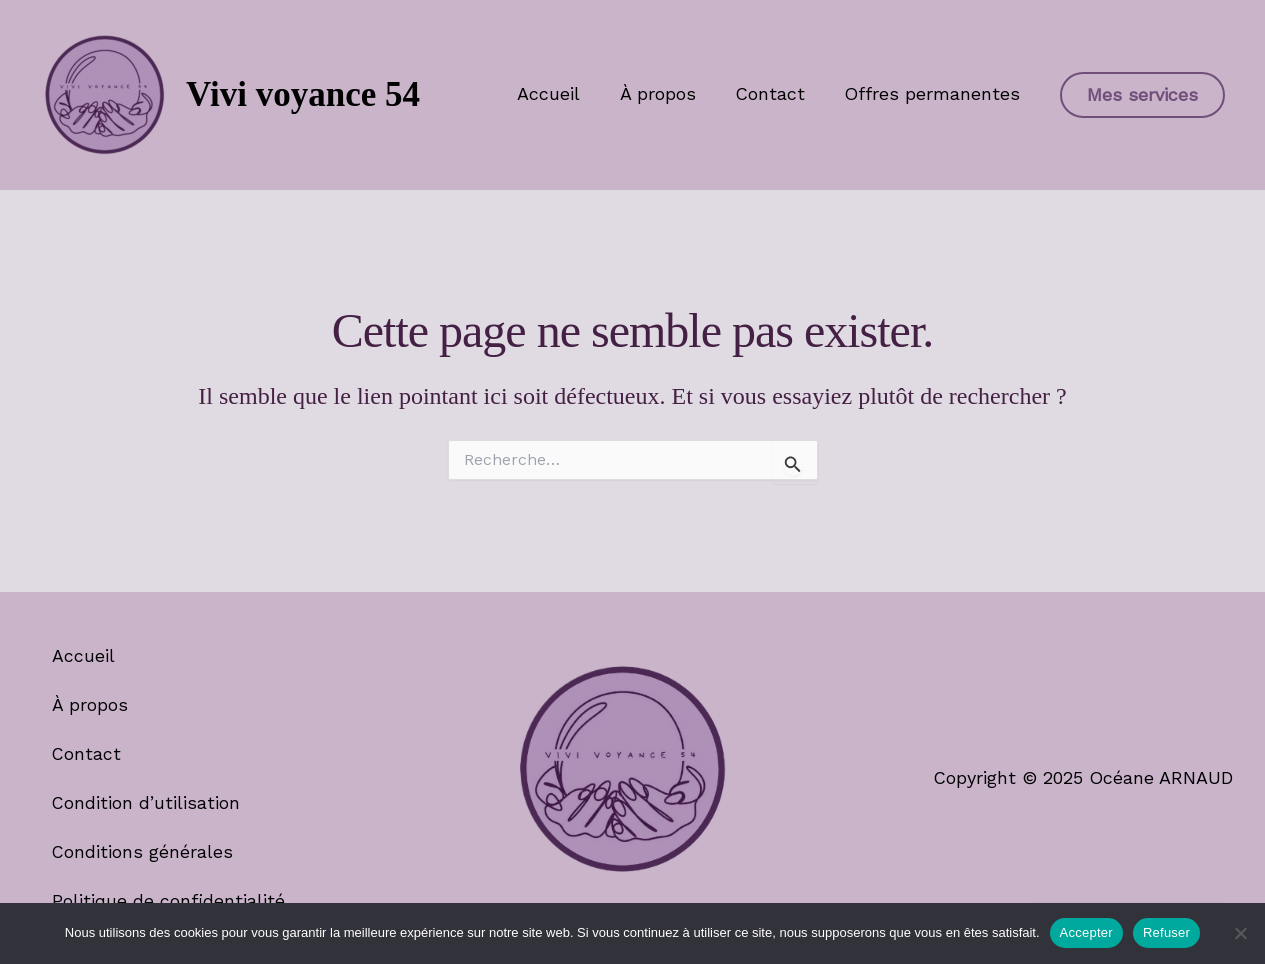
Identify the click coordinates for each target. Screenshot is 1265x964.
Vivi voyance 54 (303, 94)
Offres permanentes (934, 93)
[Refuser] (1240, 933)
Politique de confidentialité (169, 899)
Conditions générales (144, 850)
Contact (775, 93)
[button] (1142, 95)
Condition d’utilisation (148, 801)
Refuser (1166, 932)
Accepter (1086, 932)
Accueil (560, 93)
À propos (666, 93)
